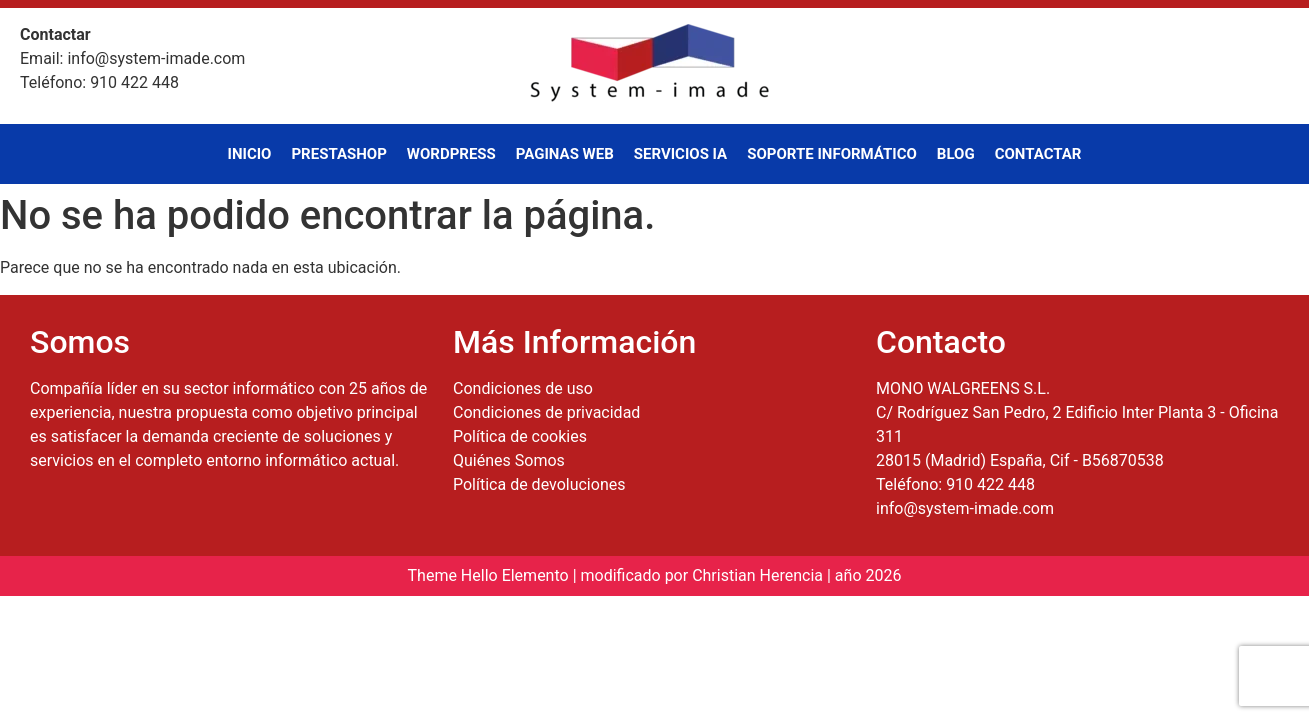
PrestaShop (338, 154)
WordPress (451, 154)
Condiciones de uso (523, 388)
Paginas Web (565, 154)
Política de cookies (520, 436)
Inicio (250, 154)
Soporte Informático (832, 154)
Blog (956, 154)
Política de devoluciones (539, 484)
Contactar (1038, 154)
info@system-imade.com (965, 508)
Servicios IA (680, 154)
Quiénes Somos (509, 460)
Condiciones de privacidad (546, 412)
